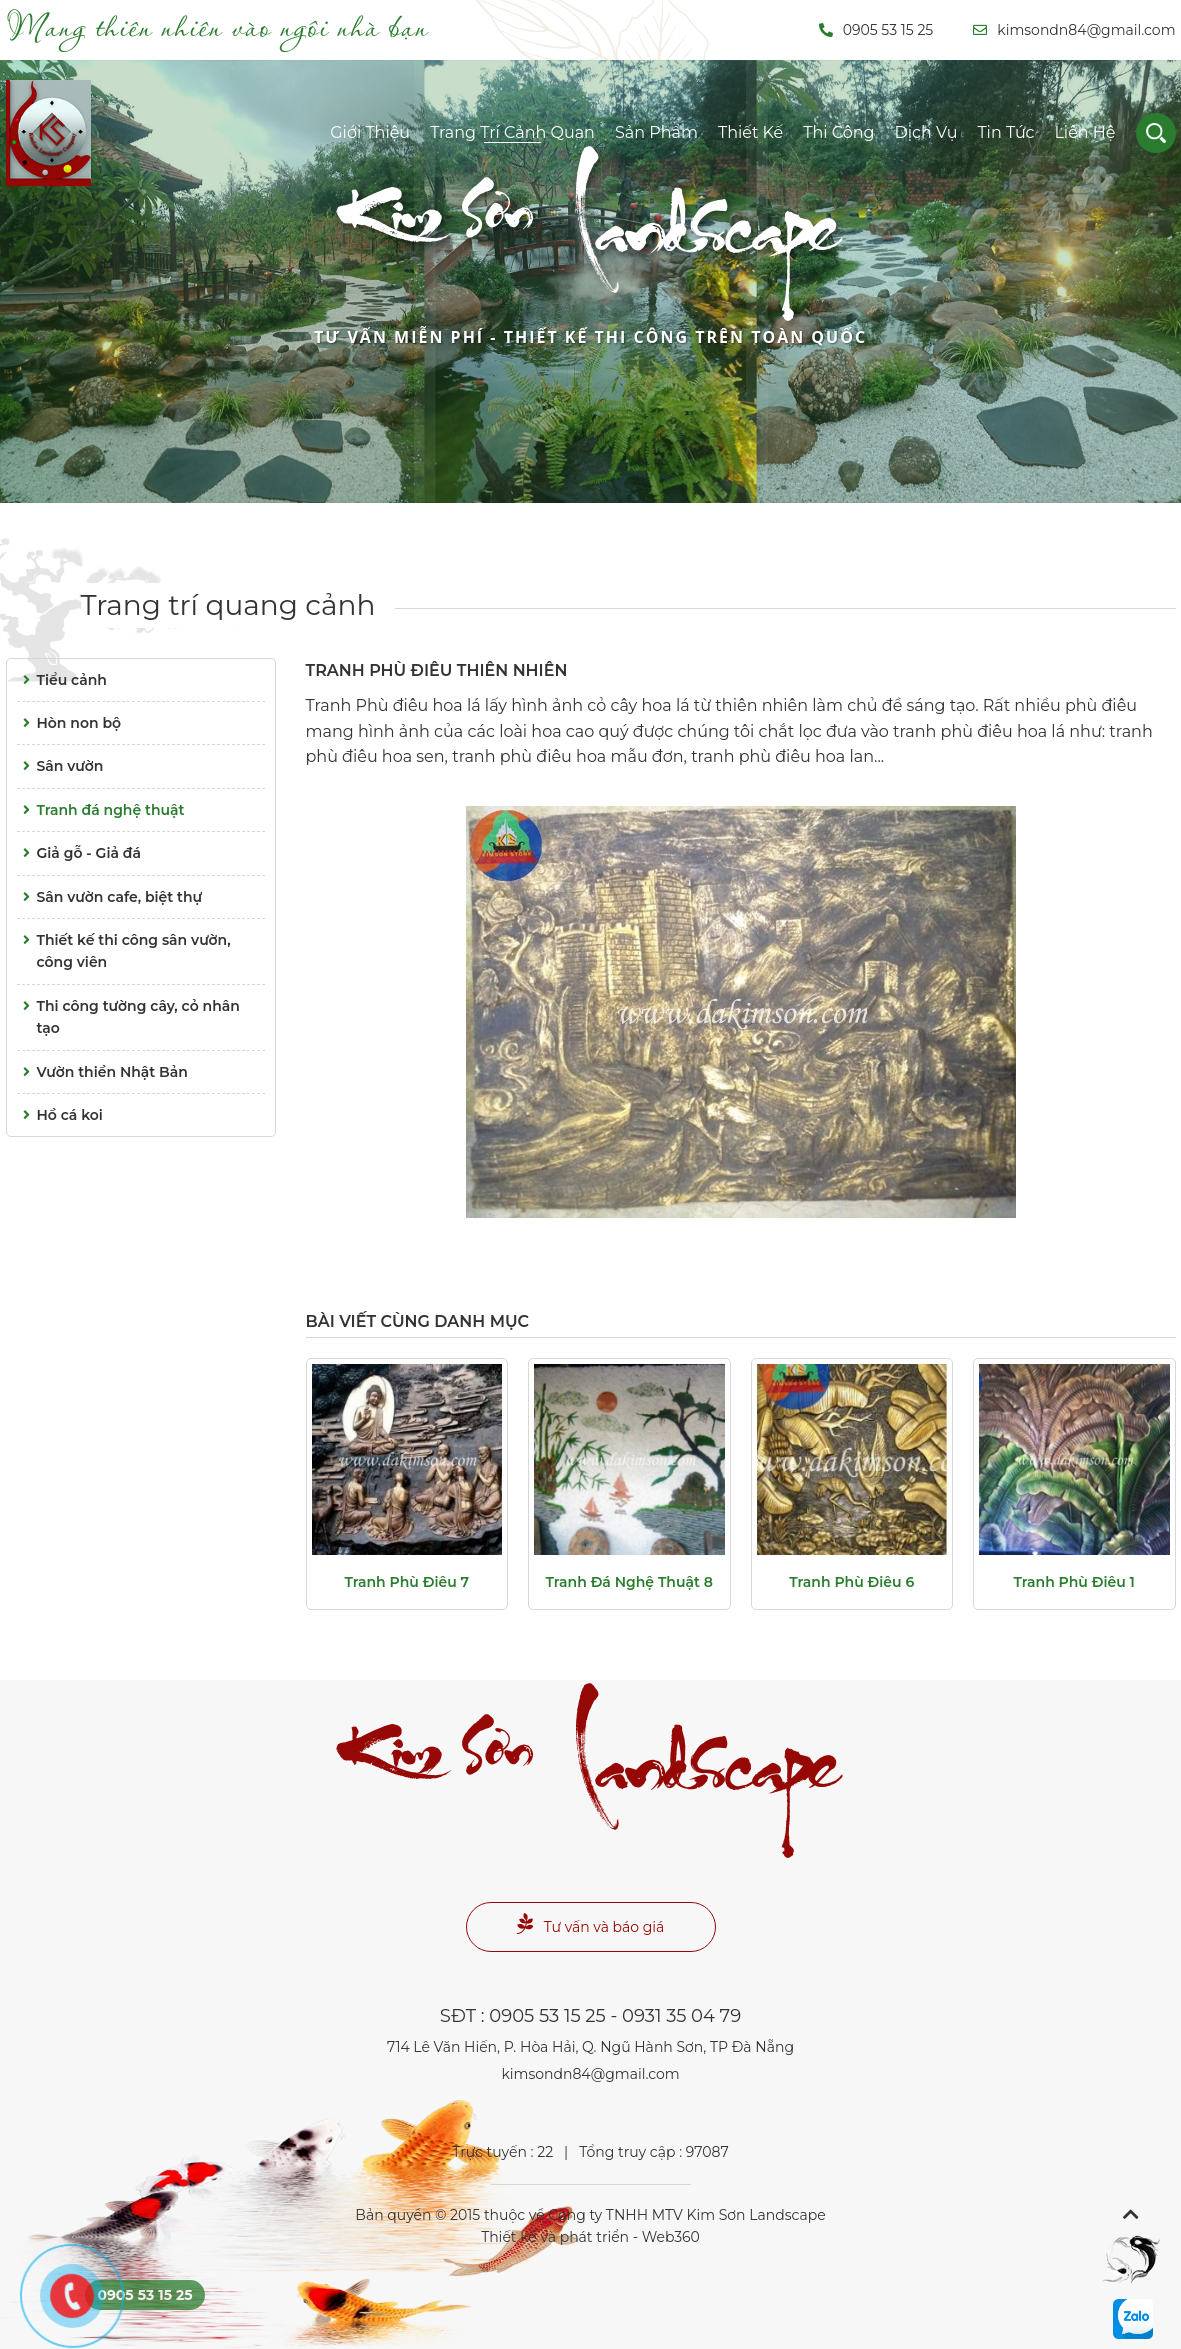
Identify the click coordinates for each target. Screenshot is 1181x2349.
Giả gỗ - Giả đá (79, 853)
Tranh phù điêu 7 (406, 1582)
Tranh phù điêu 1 (1074, 1582)
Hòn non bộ (69, 723)
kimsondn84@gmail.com (1074, 30)
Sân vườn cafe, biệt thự (110, 897)
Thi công (838, 132)
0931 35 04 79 (681, 2016)
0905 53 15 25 (876, 30)
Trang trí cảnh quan (512, 132)
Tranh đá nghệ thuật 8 (629, 1582)
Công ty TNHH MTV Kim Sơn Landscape (686, 2215)
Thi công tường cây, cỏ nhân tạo (128, 1016)
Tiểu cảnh (62, 680)
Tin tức (1005, 132)
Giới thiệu (370, 132)
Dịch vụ (926, 132)
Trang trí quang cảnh (228, 605)
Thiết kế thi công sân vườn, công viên (124, 950)
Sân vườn (60, 766)
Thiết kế (750, 132)
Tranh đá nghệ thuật (101, 810)
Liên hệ (1084, 132)
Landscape (591, 269)
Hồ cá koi (60, 1115)
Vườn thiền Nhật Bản (102, 1072)
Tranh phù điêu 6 (851, 1582)
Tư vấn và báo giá (591, 1924)
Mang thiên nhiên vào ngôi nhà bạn (217, 26)
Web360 (671, 2237)
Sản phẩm (656, 132)
